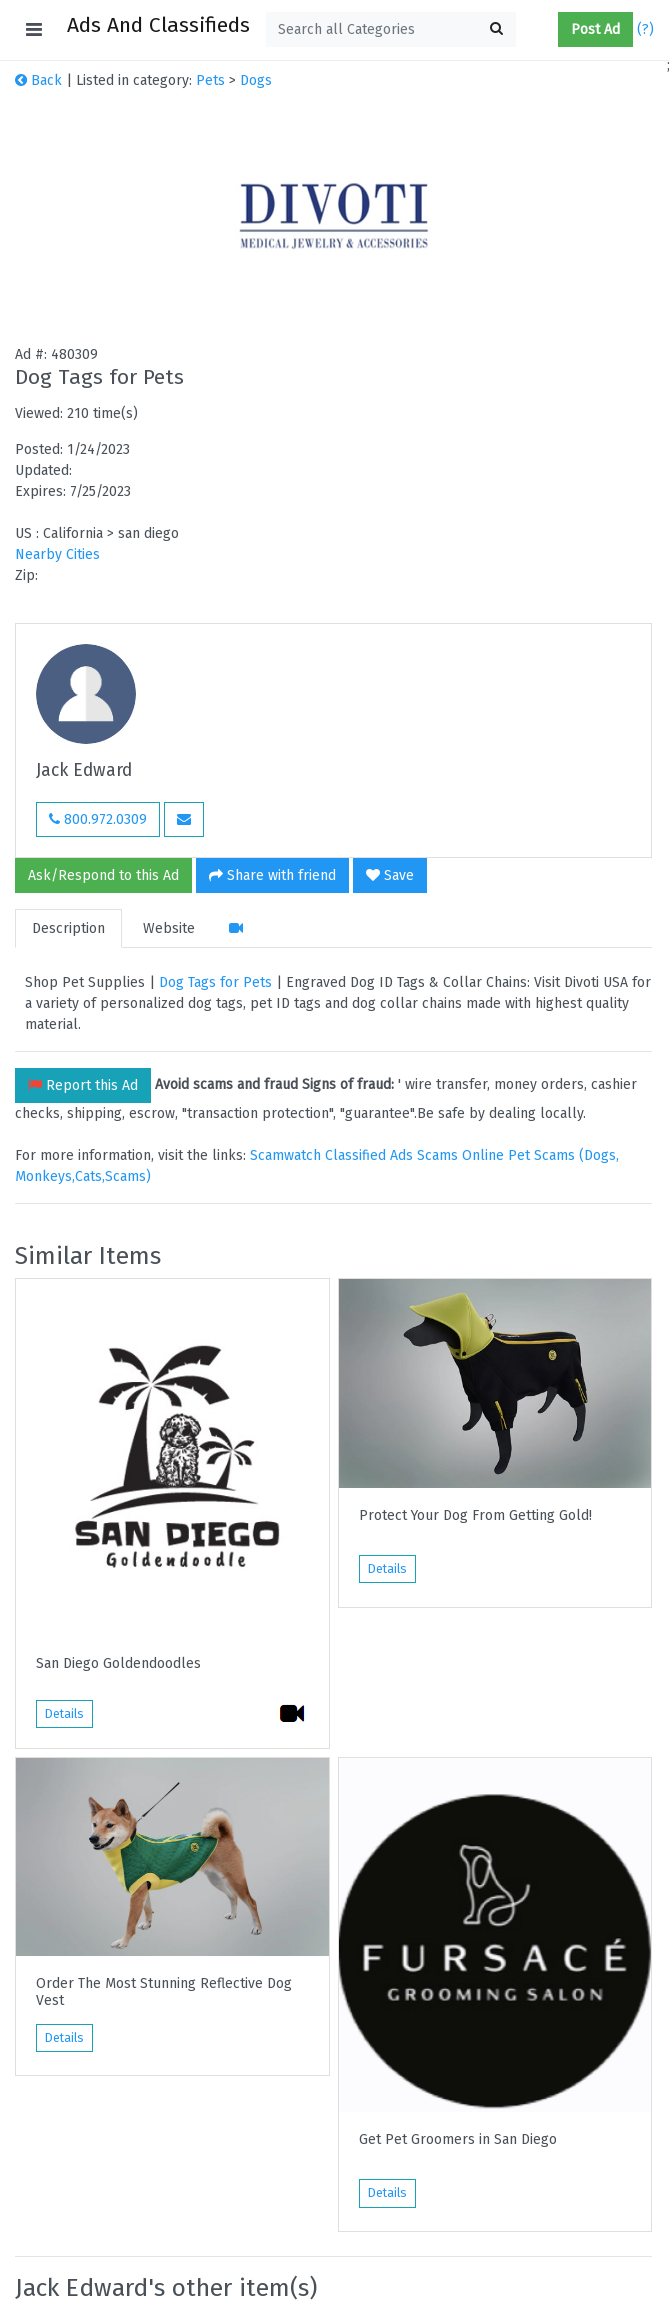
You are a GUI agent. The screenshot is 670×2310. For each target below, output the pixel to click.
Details (64, 1714)
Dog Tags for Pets (215, 982)
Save (390, 875)
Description (68, 928)
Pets (210, 80)
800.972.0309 (98, 819)
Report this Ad (83, 1085)
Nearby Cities (57, 554)
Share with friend (272, 875)
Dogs (256, 80)
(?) (645, 29)
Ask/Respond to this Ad (103, 875)
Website (169, 928)
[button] (550, 30)
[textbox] (391, 29)
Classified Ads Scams (393, 1155)
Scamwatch (285, 1155)
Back (38, 80)
